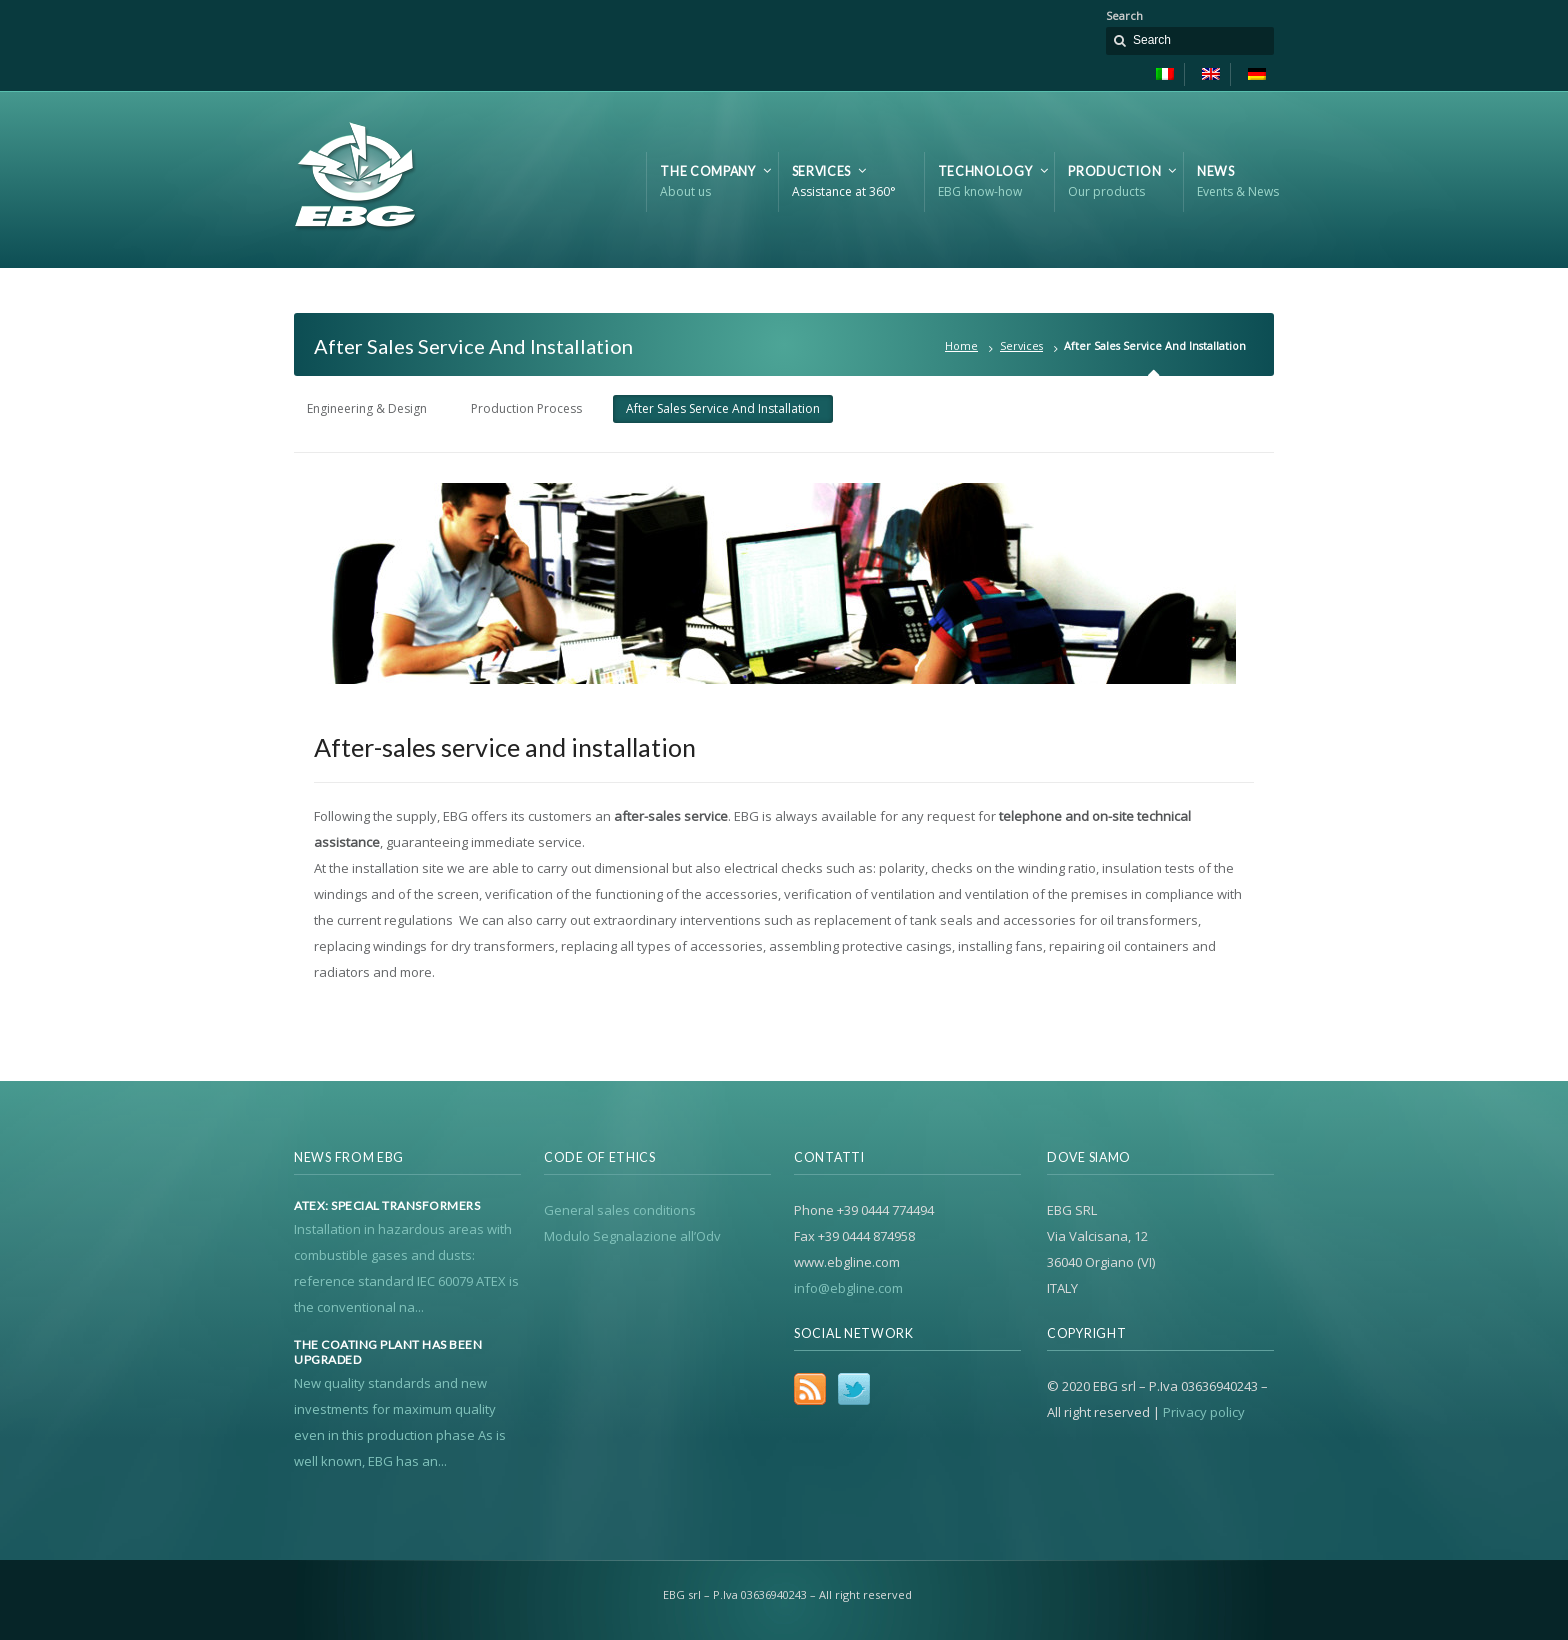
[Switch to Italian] (1165, 74)
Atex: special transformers (387, 1206)
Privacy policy (1204, 1412)
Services (1021, 345)
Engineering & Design (367, 408)
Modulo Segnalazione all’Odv (632, 1236)
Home (961, 345)
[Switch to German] (1252, 74)
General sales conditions (620, 1210)
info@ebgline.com (848, 1288)
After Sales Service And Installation (723, 408)
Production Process (526, 408)
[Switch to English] (1211, 74)
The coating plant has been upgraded (388, 1352)
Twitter (854, 1389)
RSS (810, 1389)
